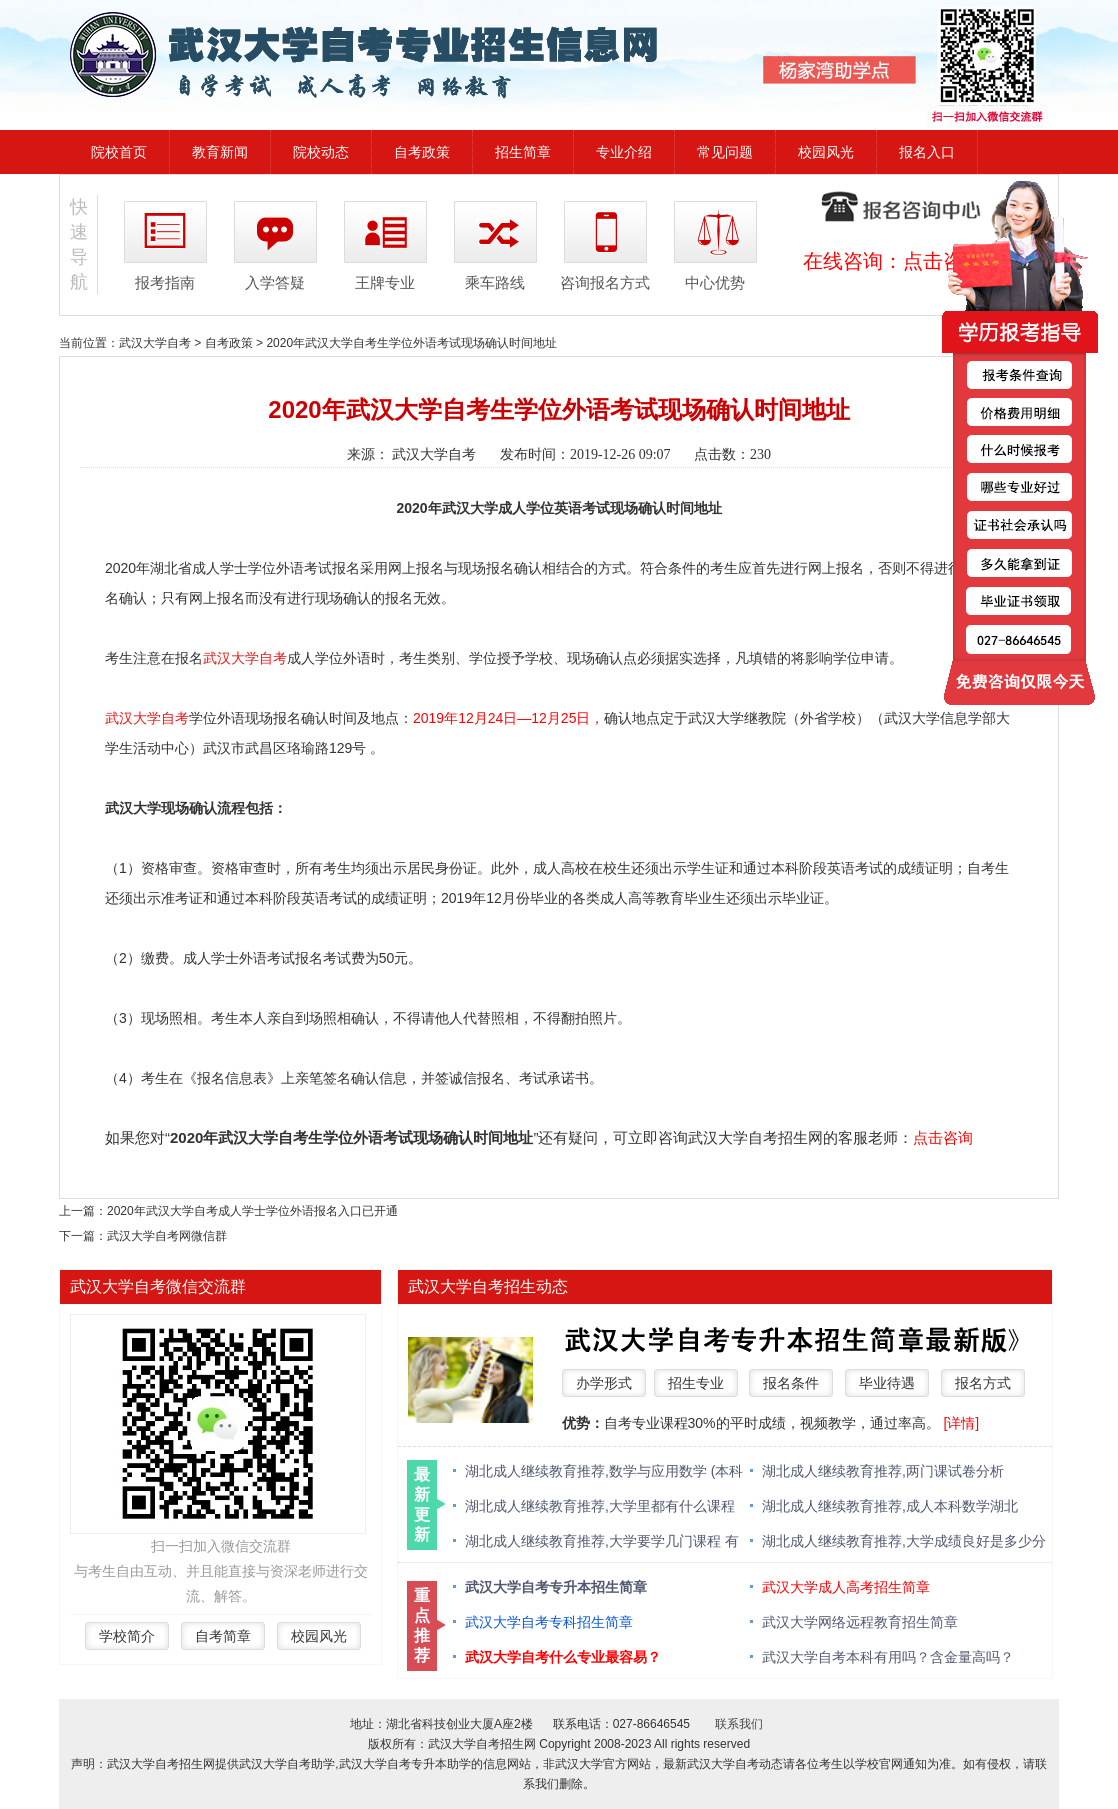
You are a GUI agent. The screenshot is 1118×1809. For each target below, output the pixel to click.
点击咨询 (943, 1137)
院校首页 (119, 152)
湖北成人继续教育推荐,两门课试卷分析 (883, 1471)
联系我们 (739, 1724)
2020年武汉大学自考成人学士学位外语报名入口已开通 (252, 1211)
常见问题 (725, 152)
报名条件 (791, 1383)
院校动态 (321, 152)
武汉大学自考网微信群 (167, 1236)
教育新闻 (220, 152)
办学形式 (604, 1383)
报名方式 (983, 1383)
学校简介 (127, 1636)
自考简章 (223, 1636)
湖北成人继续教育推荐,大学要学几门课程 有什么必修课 (602, 1542)
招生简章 (523, 152)
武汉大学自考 (155, 343)
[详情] (961, 1423)
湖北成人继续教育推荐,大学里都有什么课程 (600, 1506)
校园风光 (826, 152)
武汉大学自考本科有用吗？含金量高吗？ (888, 1657)
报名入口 (927, 152)
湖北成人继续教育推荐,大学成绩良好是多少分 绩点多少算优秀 (904, 1542)
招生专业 (696, 1383)
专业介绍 (624, 152)
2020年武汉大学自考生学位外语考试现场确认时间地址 (411, 343)
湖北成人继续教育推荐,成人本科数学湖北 (890, 1506)
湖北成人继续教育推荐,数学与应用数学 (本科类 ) (604, 1472)
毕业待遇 (887, 1383)
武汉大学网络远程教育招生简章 (860, 1622)
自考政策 (422, 152)
